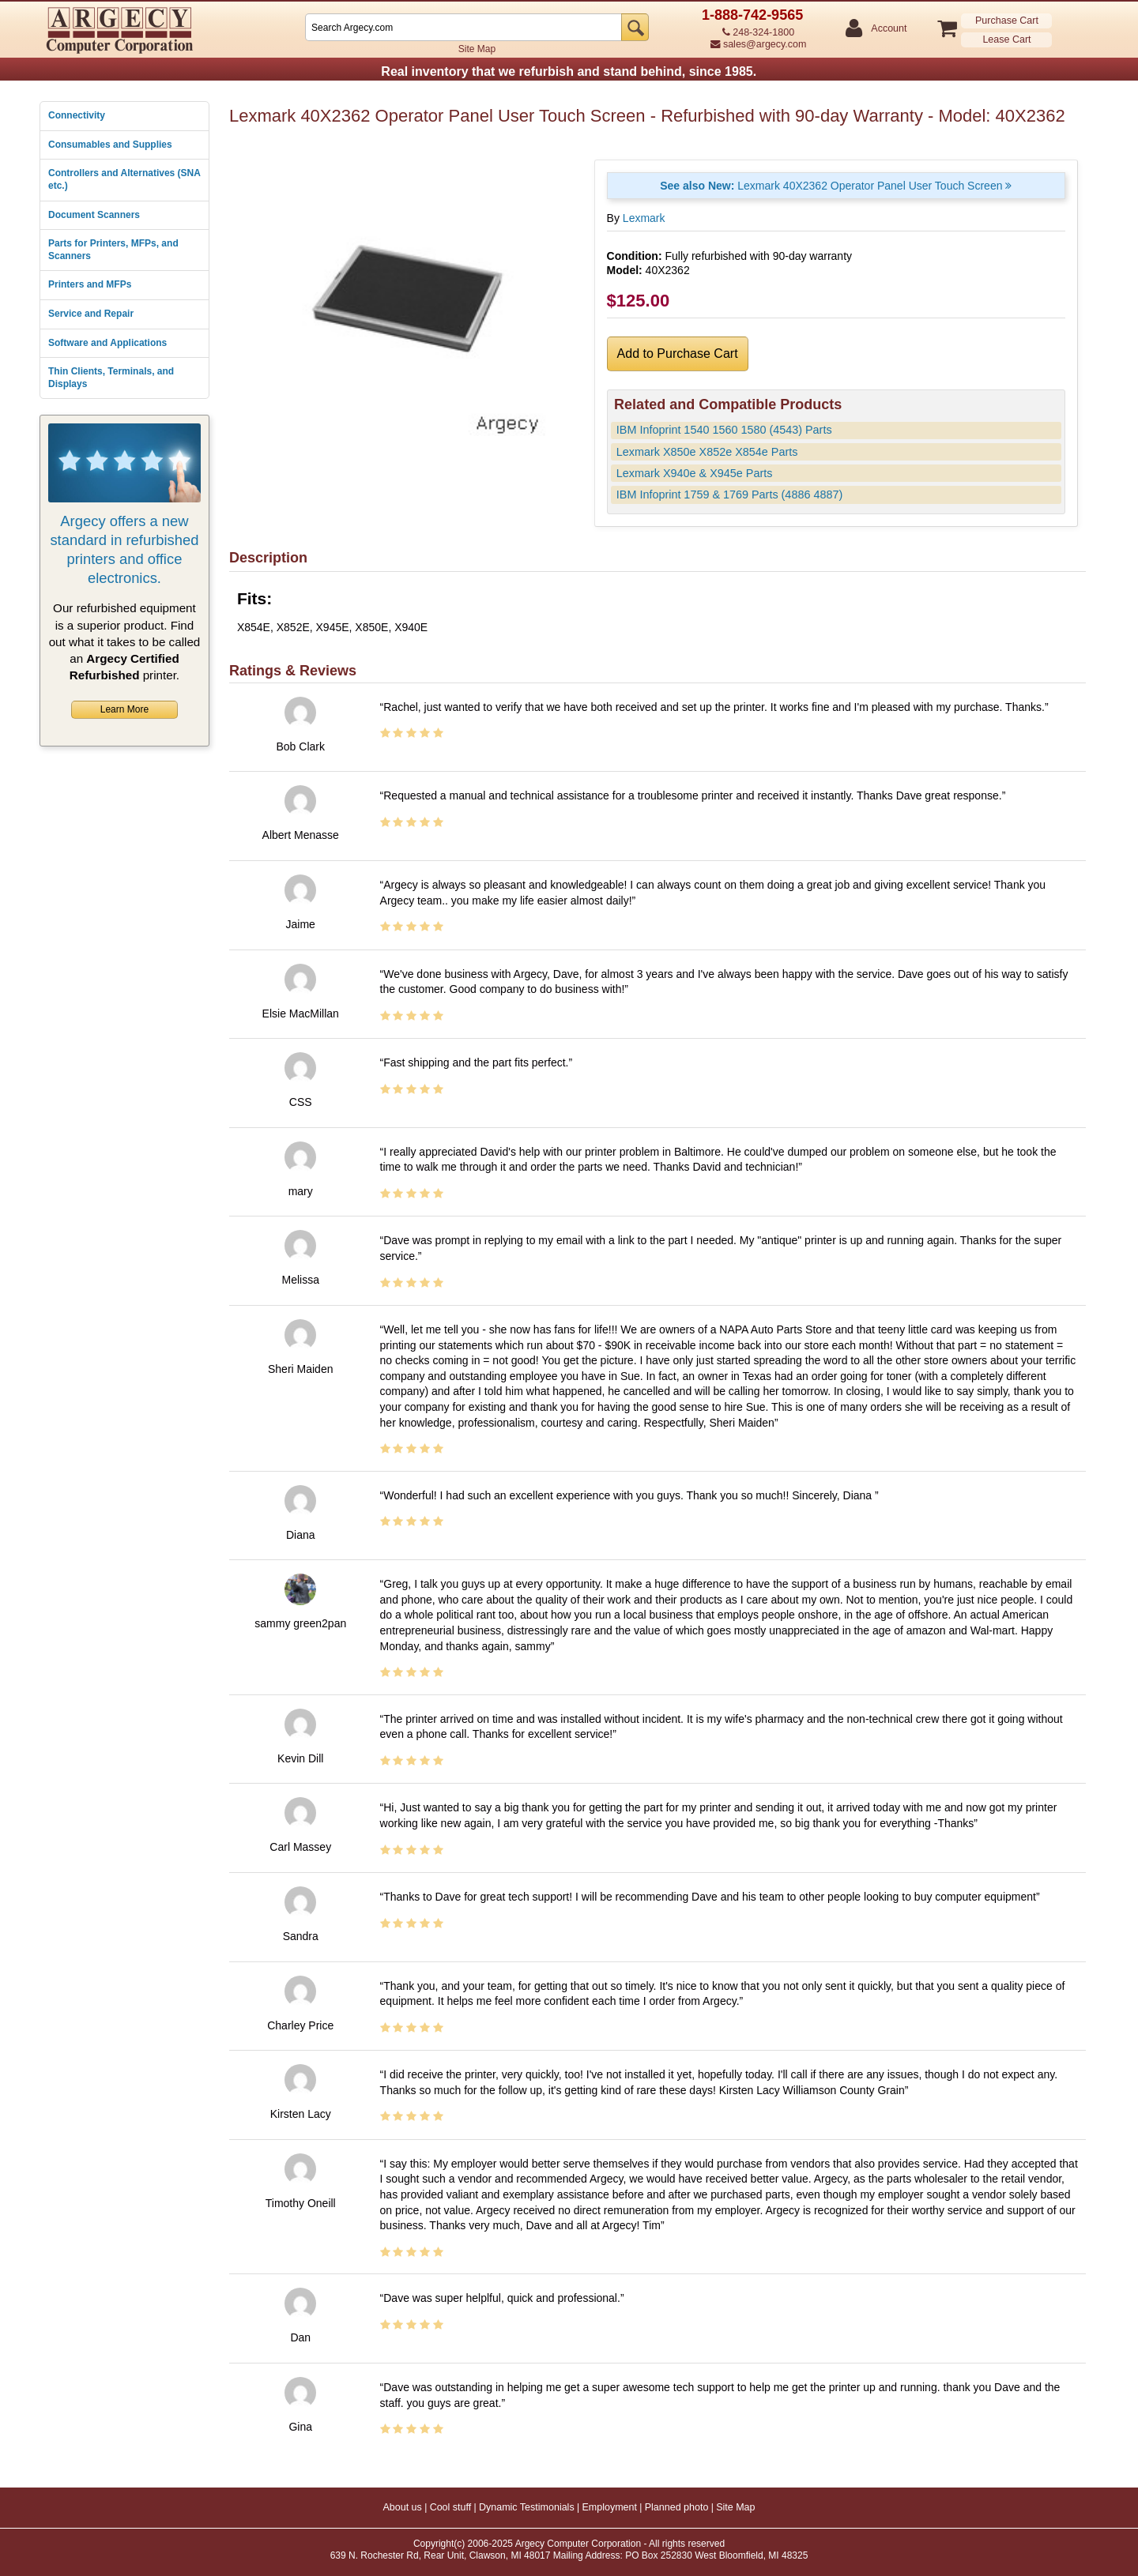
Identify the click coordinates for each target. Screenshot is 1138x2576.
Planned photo (677, 2507)
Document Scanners (94, 214)
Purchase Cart (1006, 20)
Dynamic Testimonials (527, 2507)
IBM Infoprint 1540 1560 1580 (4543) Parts (724, 429)
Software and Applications (107, 342)
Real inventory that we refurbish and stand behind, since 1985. (568, 71)
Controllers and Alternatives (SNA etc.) (124, 179)
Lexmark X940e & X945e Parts (694, 473)
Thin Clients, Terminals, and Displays (111, 377)
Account (887, 28)
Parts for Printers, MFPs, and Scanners (113, 249)
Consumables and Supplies (110, 144)
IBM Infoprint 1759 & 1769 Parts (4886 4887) (729, 494)
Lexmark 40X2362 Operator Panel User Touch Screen (836, 185)
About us (401, 2507)
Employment (609, 2507)
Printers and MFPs (89, 284)
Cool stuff (451, 2507)
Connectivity (76, 115)
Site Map (477, 49)
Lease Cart (1006, 39)
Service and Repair (91, 313)
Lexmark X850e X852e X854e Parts (707, 452)
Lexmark (644, 218)
